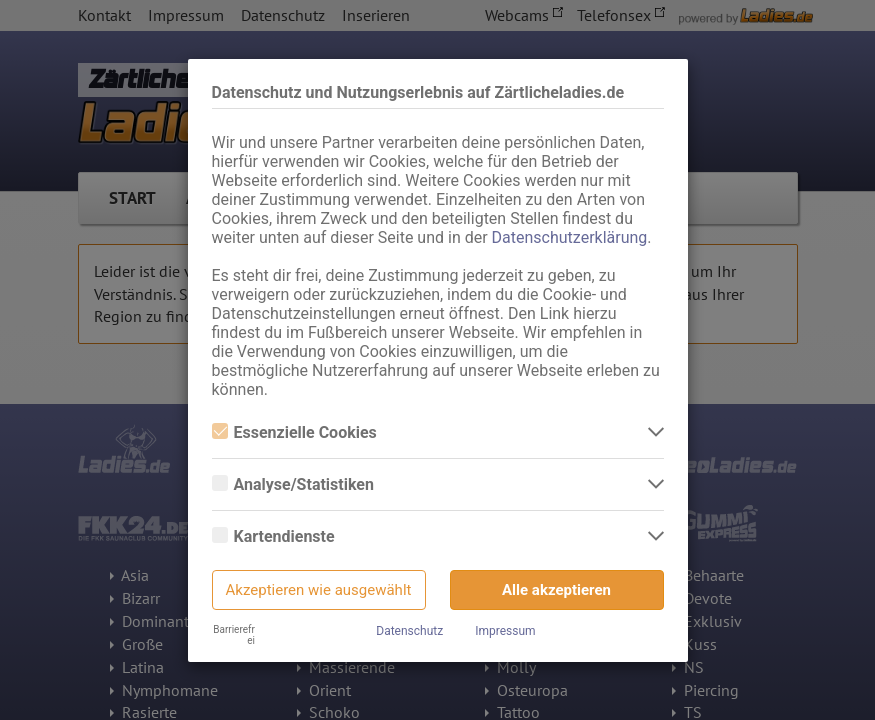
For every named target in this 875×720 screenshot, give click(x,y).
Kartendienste (273, 536)
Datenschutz (409, 631)
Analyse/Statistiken (293, 484)
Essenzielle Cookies (294, 432)
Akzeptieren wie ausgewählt (319, 590)
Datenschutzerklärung (570, 237)
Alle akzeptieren (556, 590)
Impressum (505, 631)
